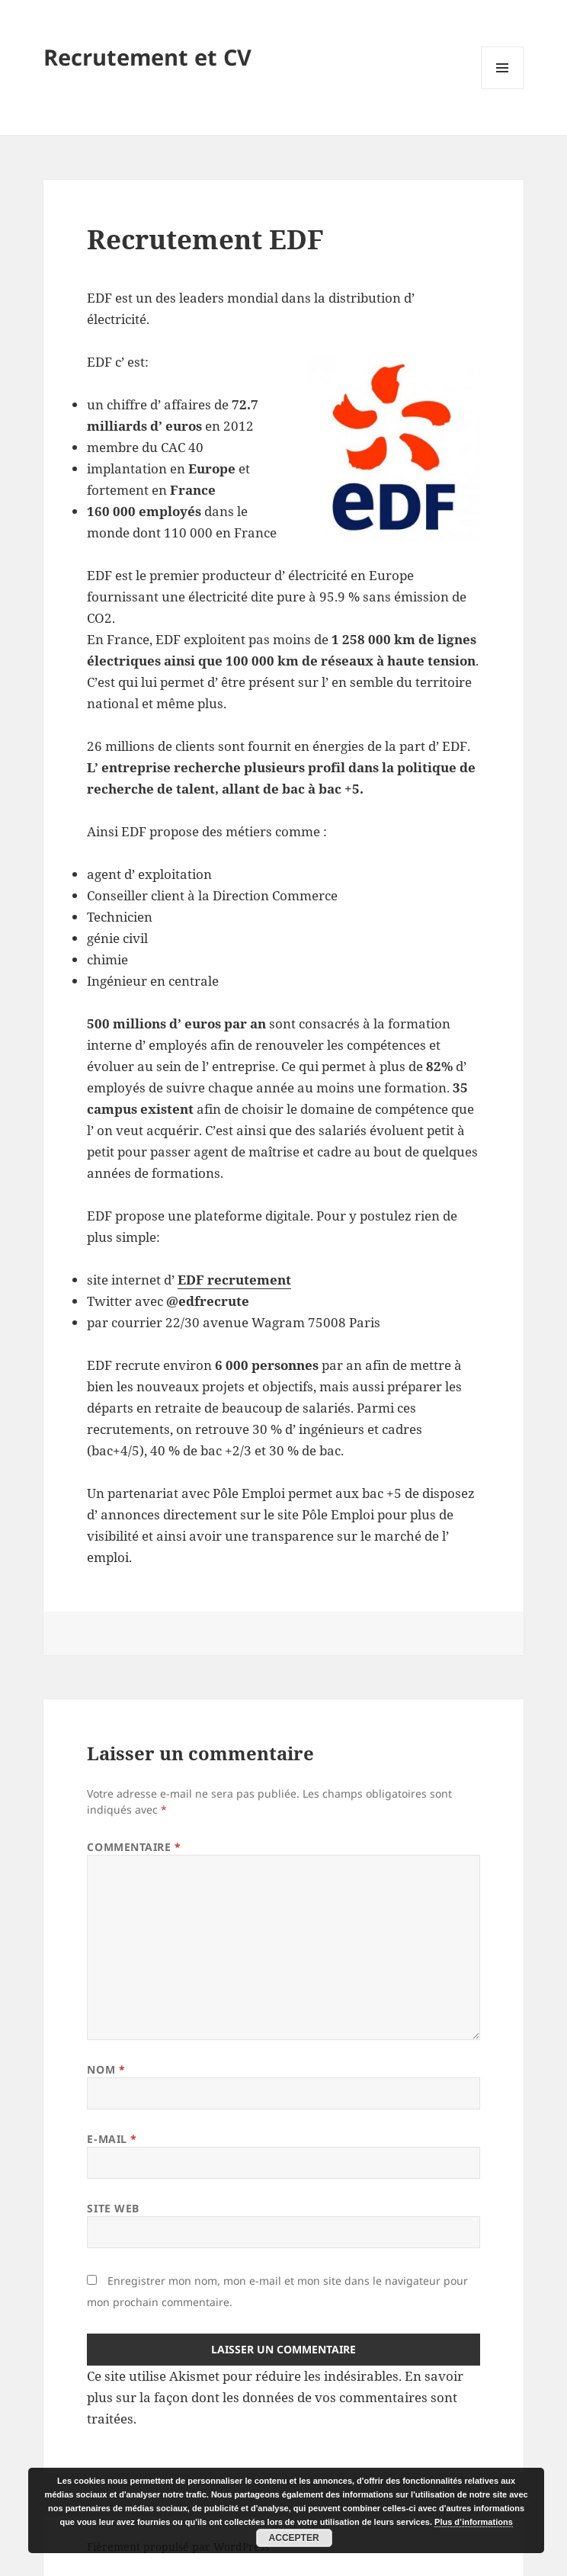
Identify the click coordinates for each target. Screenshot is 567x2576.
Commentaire (134, 1847)
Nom (106, 2069)
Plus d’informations (473, 2521)
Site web (113, 2208)
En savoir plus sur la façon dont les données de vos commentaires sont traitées (275, 2397)
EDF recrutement (234, 1279)
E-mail (111, 2139)
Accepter (294, 2538)
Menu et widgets (503, 88)
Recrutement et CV (147, 57)
